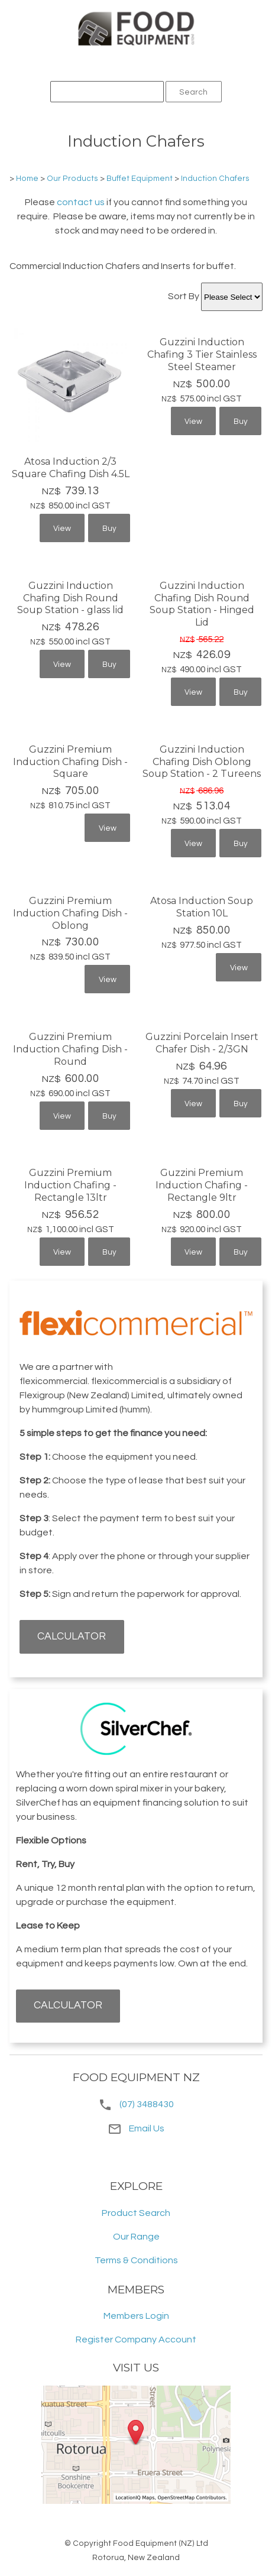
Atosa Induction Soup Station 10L (201, 907)
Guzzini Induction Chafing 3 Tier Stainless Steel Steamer (202, 354)
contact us (81, 202)
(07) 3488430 (146, 2104)
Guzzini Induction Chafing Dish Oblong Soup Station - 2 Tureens (202, 762)
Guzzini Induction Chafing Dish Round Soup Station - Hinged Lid (202, 604)
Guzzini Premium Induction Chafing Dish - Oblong (70, 913)
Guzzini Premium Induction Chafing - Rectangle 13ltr (70, 1185)
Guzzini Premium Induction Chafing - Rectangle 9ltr (202, 1185)
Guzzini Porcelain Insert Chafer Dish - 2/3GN (201, 1043)
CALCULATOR (71, 1636)
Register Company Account (136, 2339)
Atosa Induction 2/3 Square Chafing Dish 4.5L (70, 467)
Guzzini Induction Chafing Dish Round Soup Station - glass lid (70, 598)
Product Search (136, 2213)
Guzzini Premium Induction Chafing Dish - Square (70, 762)
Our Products (72, 178)
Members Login (136, 2316)
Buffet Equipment (139, 178)
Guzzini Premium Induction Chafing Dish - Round (70, 1049)
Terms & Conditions (136, 2260)
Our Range (136, 2236)
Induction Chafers (215, 178)
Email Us (136, 2128)
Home (27, 178)
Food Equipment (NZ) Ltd (160, 2543)
